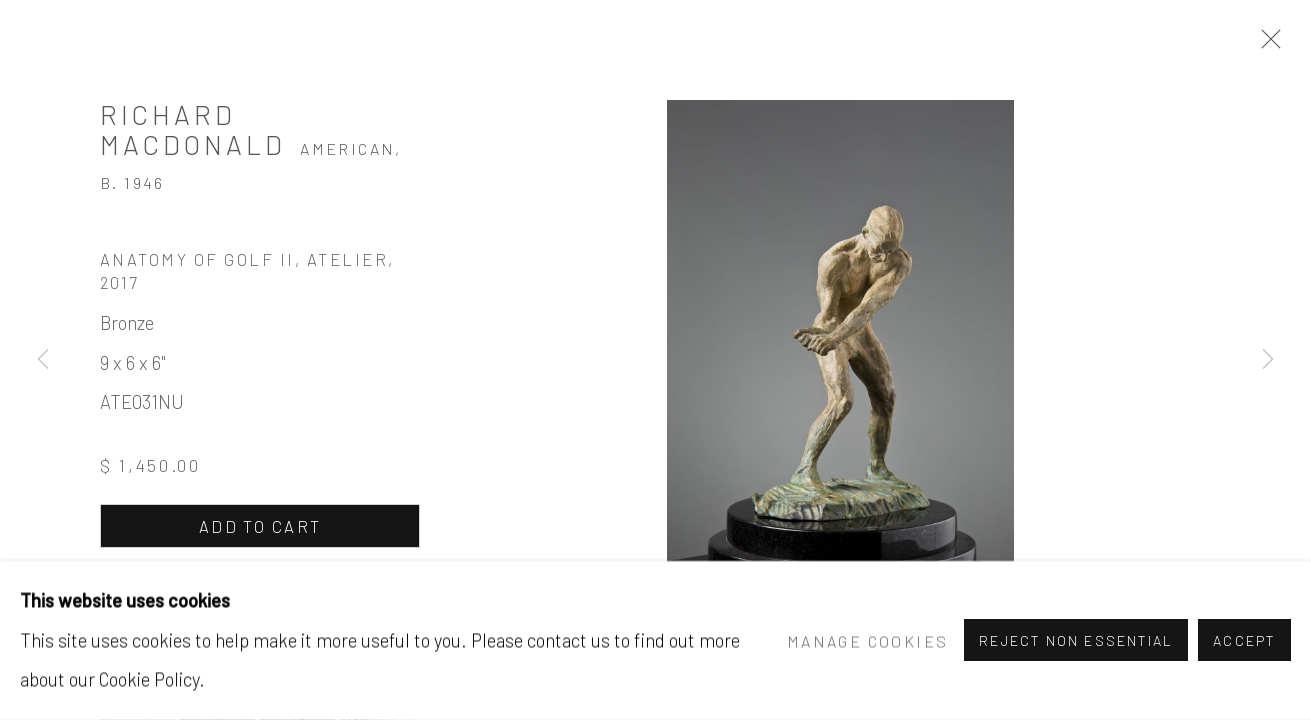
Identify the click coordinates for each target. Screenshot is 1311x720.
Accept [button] (1244, 641)
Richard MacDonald (193, 129)
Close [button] (1266, 45)
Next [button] (1268, 360)
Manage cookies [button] (867, 640)
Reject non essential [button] (1076, 641)
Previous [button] (43, 360)
